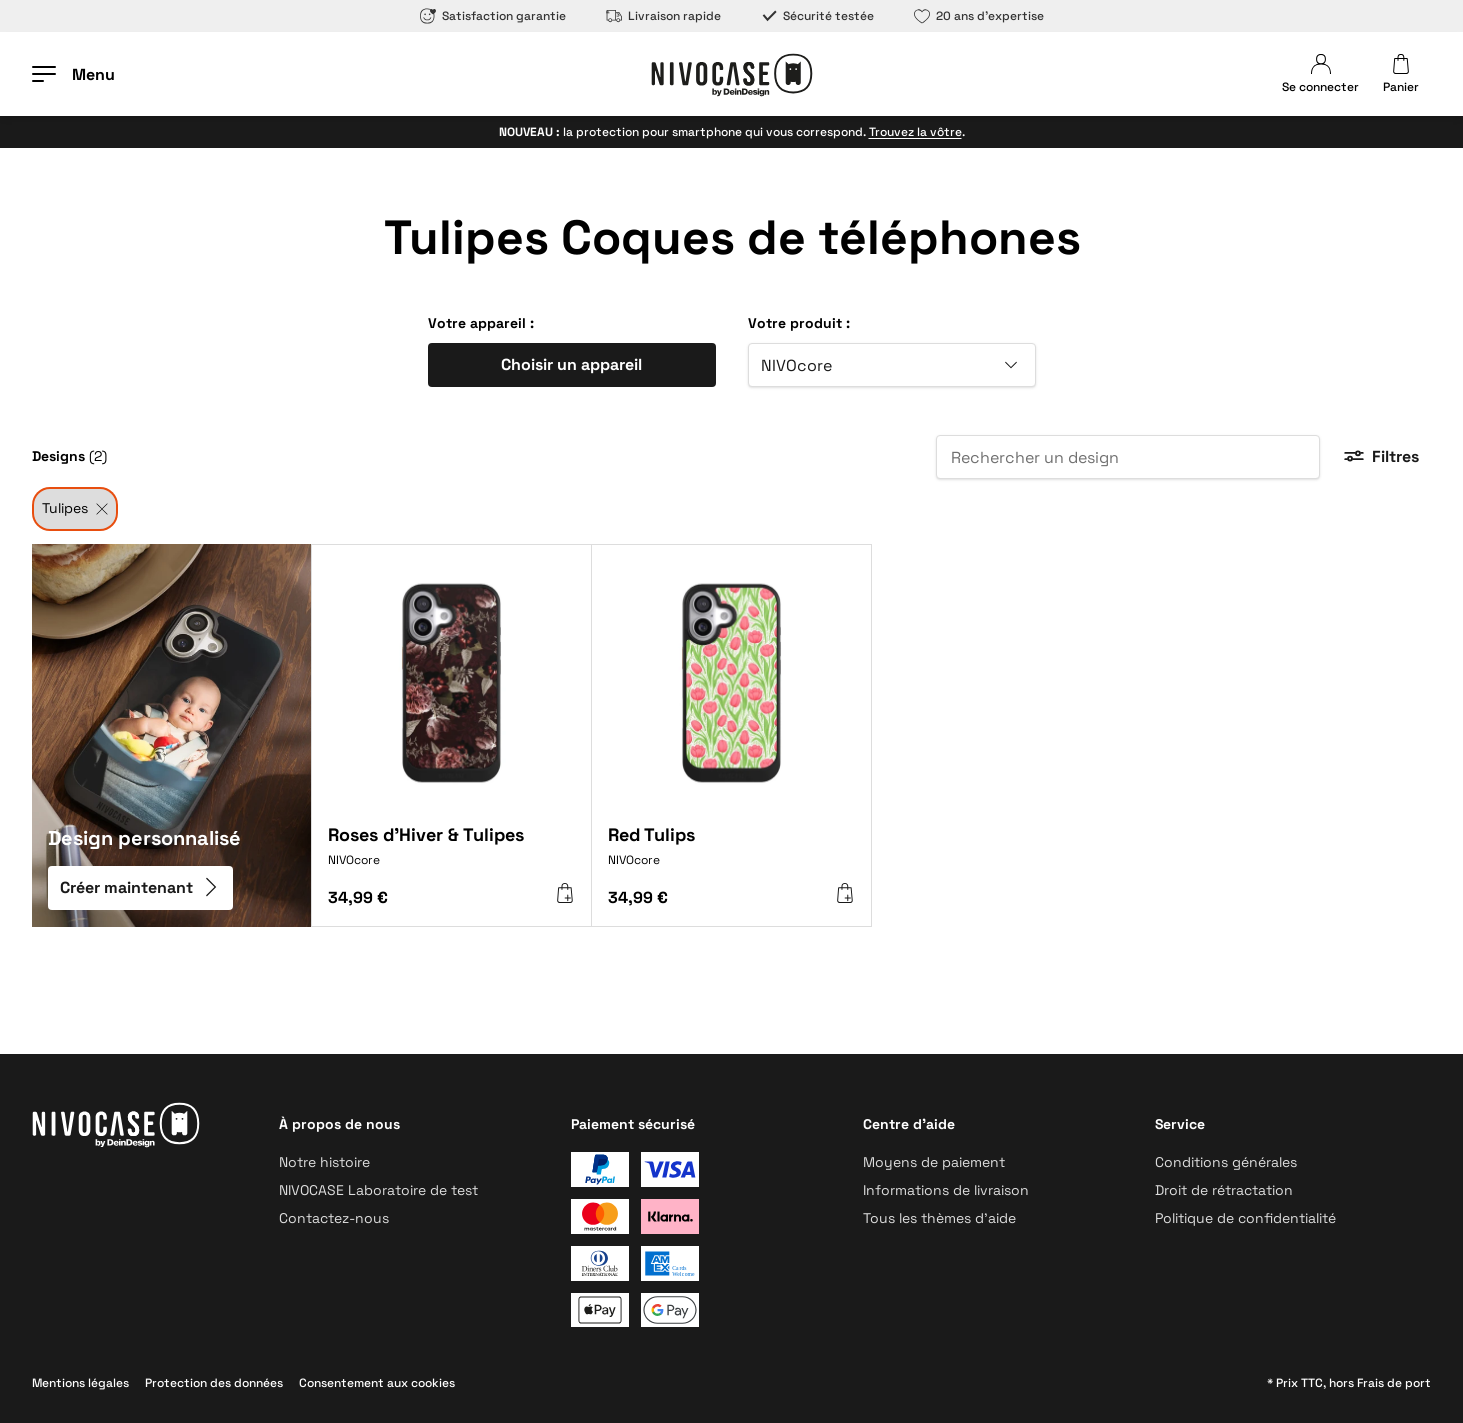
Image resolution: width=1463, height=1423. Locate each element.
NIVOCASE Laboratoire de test (378, 1190)
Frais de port (1394, 1383)
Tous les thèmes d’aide (939, 1218)
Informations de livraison (946, 1190)
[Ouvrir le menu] (73, 74)
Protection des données (214, 1383)
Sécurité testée (817, 16)
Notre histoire (324, 1162)
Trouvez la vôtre (915, 132)
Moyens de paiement (934, 1162)
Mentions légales (80, 1383)
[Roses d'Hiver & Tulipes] (451, 854)
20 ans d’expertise (979, 16)
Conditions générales (1226, 1162)
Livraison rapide (663, 16)
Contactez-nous (334, 1218)
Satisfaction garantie (493, 16)
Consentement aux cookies (377, 1383)
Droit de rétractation (1224, 1190)
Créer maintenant (140, 888)
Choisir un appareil (571, 364)
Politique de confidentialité (1245, 1218)
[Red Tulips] (731, 854)
